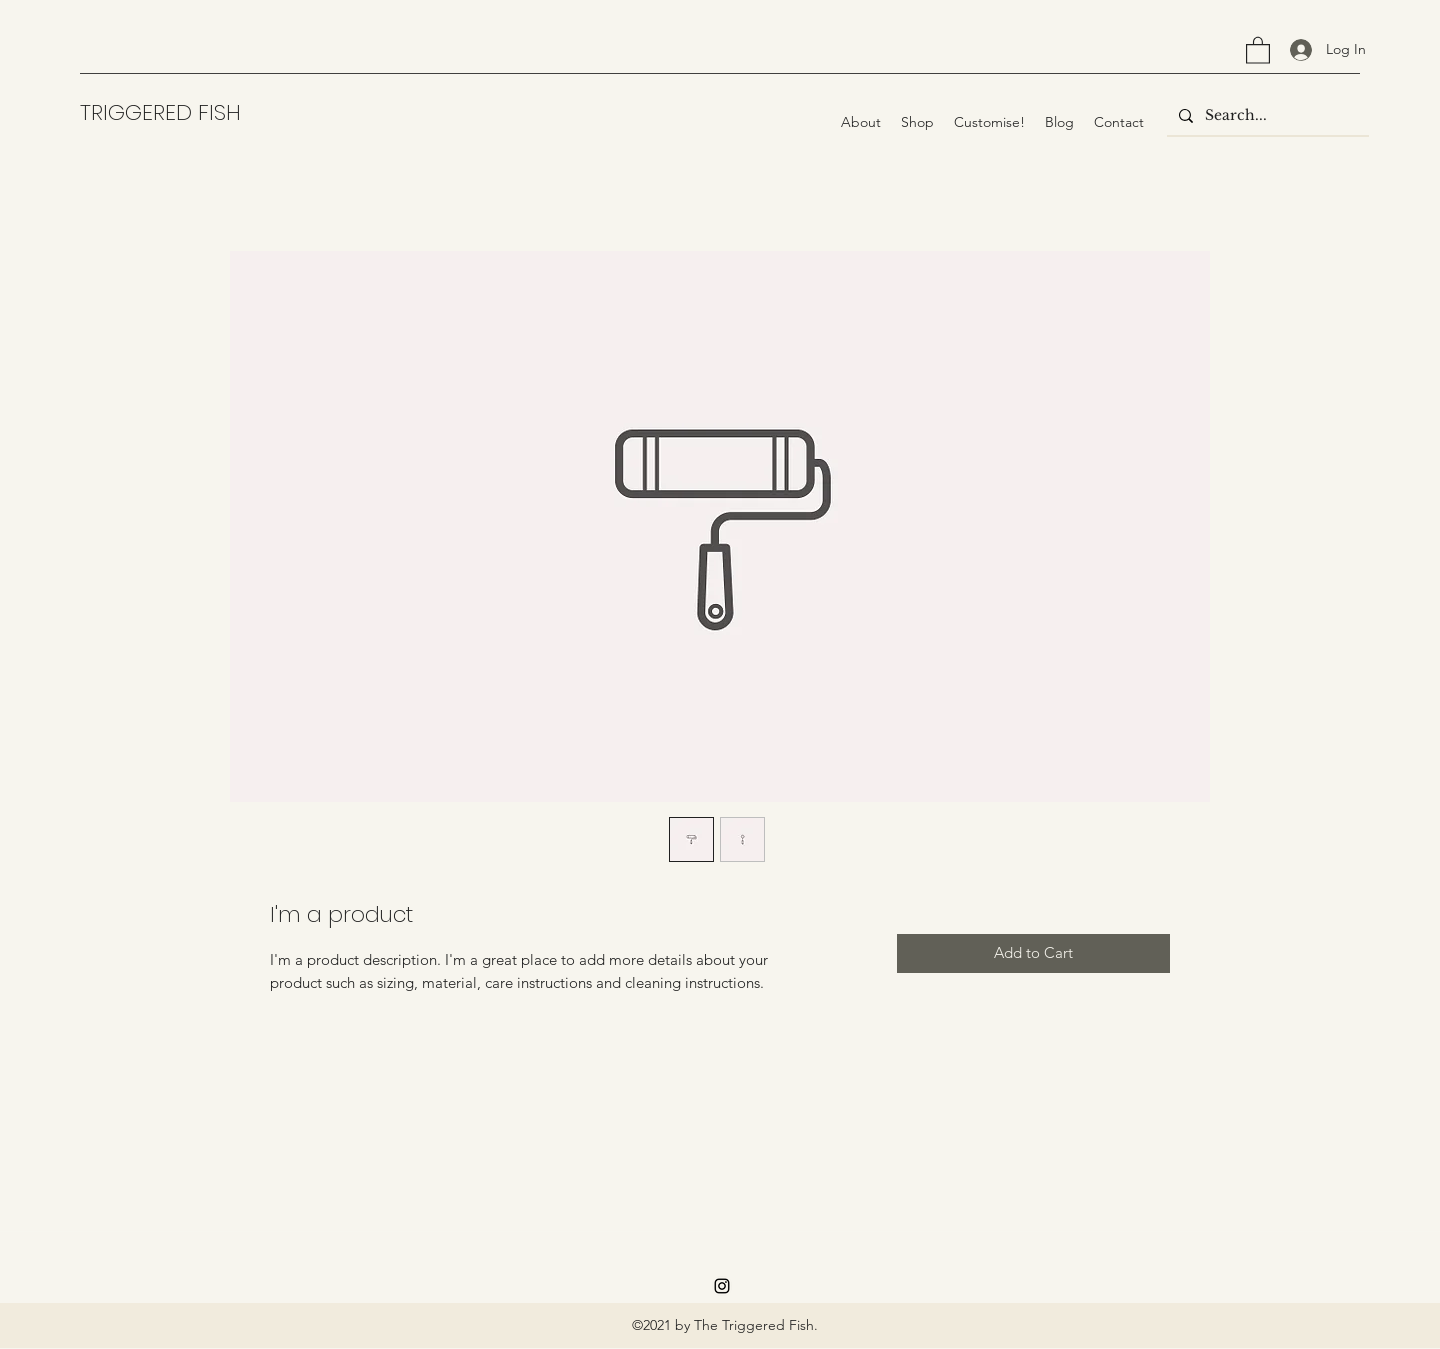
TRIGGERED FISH (160, 112)
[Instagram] (722, 1286)
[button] (1258, 49)
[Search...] (1266, 116)
